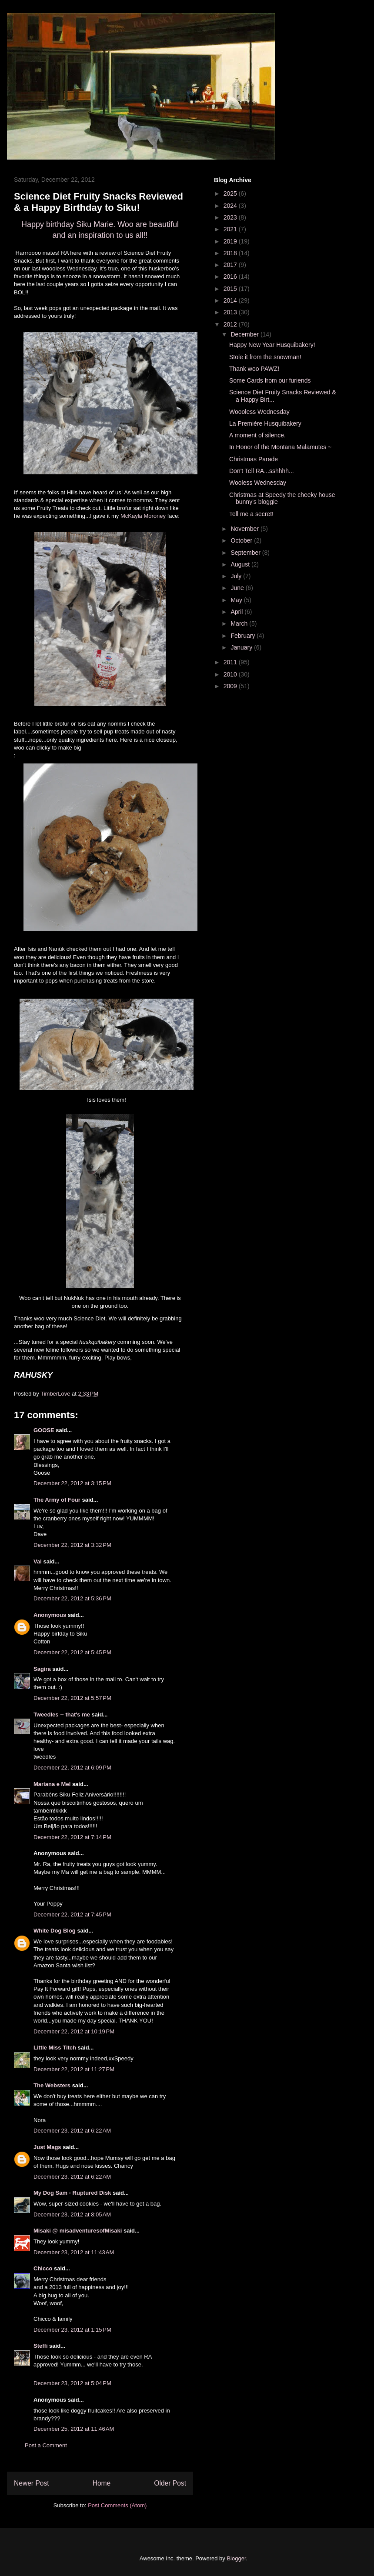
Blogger (236, 2558)
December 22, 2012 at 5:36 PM (72, 1598)
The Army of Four (56, 1499)
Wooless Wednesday (257, 482)
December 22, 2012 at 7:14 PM (72, 1837)
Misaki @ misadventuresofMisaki (77, 2230)
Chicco (42, 2268)
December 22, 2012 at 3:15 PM (72, 1483)
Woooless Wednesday (259, 411)
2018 (231, 253)
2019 (231, 241)
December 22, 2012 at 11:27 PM (73, 2069)
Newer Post (31, 2483)
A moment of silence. (257, 435)
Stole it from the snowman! (265, 356)
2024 (231, 205)
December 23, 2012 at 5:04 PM (72, 2383)
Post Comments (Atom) (117, 2505)
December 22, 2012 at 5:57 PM (72, 1698)
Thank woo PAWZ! (254, 368)
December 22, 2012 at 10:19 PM (73, 2031)
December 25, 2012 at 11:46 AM (73, 2429)
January (242, 647)
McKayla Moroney (143, 516)
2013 (231, 312)
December (245, 334)
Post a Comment (46, 2445)
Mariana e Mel (51, 1784)
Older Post (170, 2483)
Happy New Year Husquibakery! (272, 344)
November (245, 528)
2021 (231, 229)
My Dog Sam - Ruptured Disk (72, 2192)
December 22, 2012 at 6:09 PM (72, 1767)
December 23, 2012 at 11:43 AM (73, 2252)
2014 (231, 300)
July (236, 576)
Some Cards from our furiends (270, 380)
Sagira (42, 1669)
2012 (231, 324)
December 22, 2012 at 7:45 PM (72, 1914)
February (243, 635)
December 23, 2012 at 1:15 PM (72, 2329)
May (237, 600)
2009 (231, 686)
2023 (231, 217)
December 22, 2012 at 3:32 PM (72, 1545)
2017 (231, 264)
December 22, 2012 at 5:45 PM (72, 1652)
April (237, 611)
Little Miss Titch (54, 2047)
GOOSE (43, 1430)
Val (37, 1561)
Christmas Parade (253, 459)
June (237, 587)
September (246, 552)
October (242, 540)
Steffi (40, 2346)
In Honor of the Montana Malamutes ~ (280, 446)
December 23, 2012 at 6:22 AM (72, 2130)
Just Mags (47, 2147)
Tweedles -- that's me (61, 1714)
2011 (231, 662)
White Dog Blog (54, 1930)
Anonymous (49, 1615)
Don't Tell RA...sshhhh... (261, 470)
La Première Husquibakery (265, 423)
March (239, 623)
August (240, 564)
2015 (231, 288)
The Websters (51, 2085)
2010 (231, 674)
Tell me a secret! (251, 513)
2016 (231, 276)
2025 (231, 193)
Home (102, 2483)
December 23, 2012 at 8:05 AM (72, 2214)
